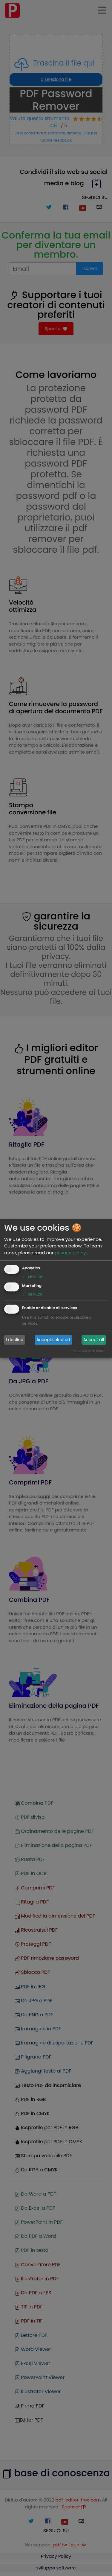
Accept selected (53, 1340)
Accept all (93, 1340)
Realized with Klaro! (89, 1350)
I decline (14, 1340)
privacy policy (70, 1253)
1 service (32, 1276)
